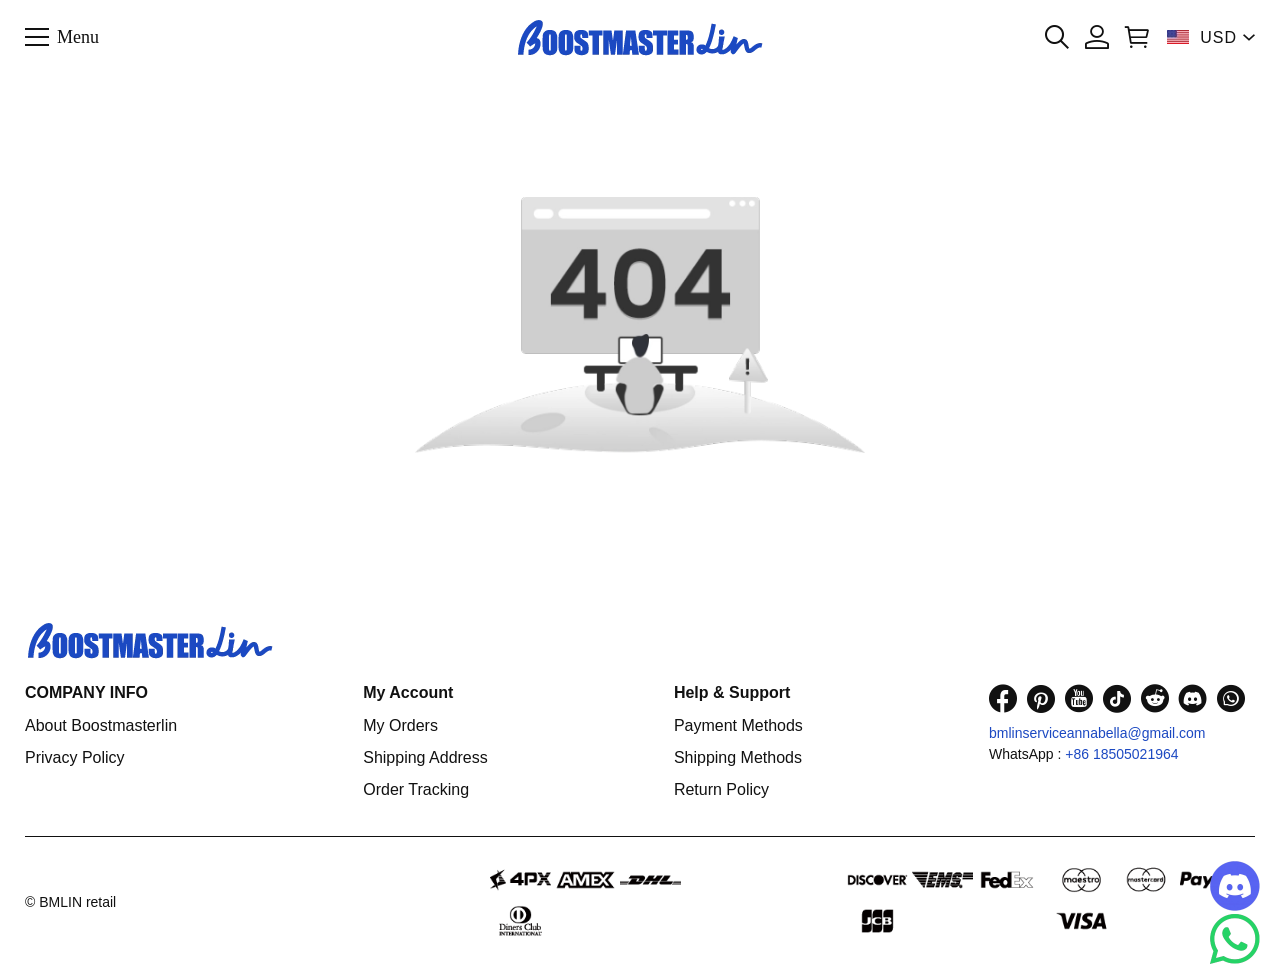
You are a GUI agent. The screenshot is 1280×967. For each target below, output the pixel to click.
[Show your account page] (1097, 37)
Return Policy (721, 789)
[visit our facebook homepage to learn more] (1003, 698)
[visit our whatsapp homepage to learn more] (1231, 698)
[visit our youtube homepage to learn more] (1079, 698)
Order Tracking (416, 789)
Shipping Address (425, 757)
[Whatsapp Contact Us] (1235, 939)
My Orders (400, 725)
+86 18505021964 (1121, 754)
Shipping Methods (738, 757)
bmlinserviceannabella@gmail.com (1097, 733)
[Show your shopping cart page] (1137, 37)
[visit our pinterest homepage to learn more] (1041, 698)
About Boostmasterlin (101, 725)
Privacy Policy (75, 757)
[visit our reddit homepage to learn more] (1155, 698)
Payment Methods (738, 725)
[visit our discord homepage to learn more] (1193, 698)
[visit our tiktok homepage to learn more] (1117, 698)
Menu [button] (78, 36)
